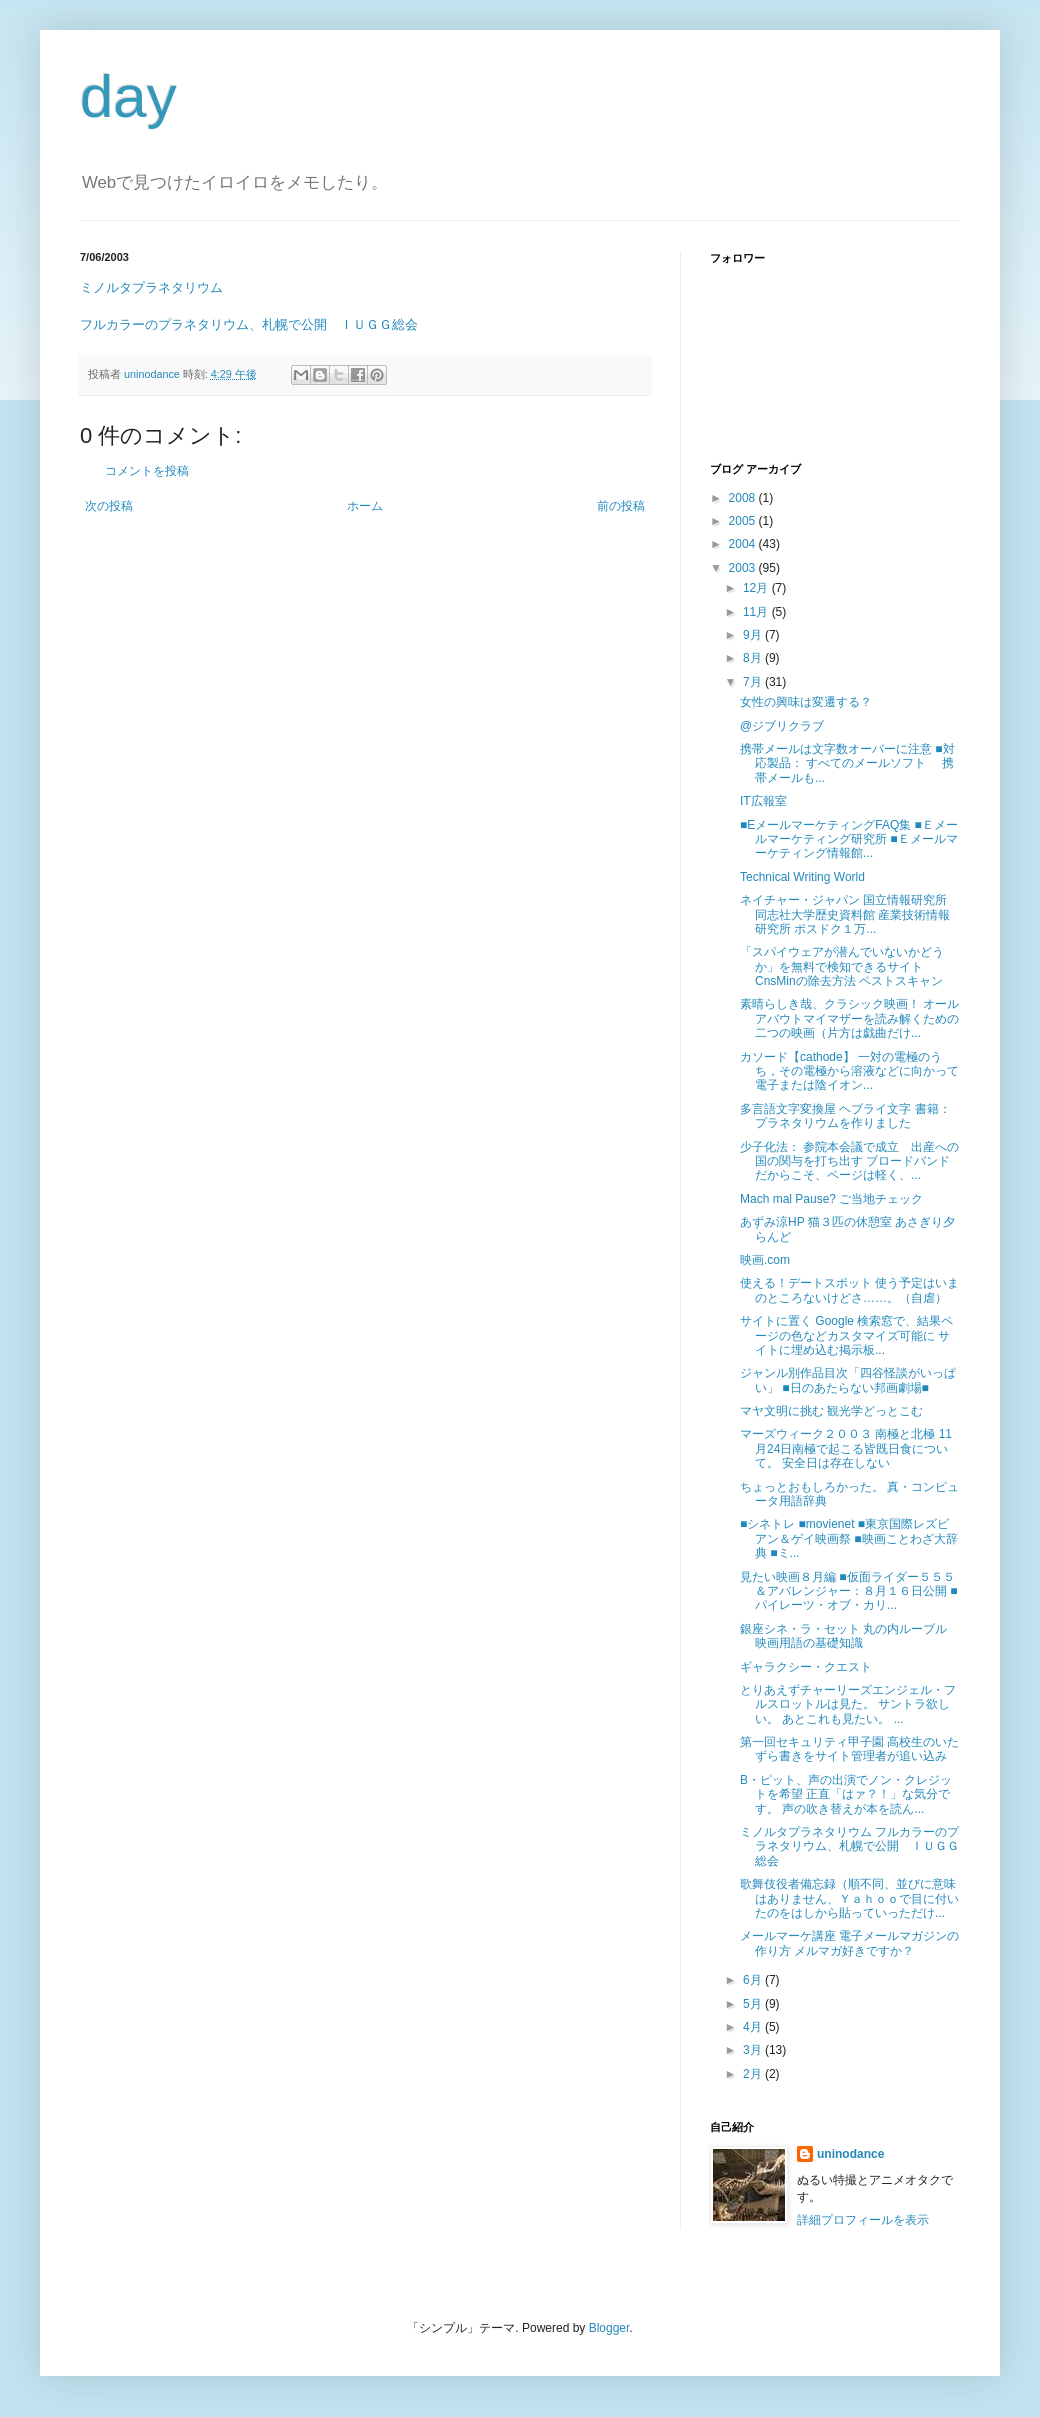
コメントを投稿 (147, 471)
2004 (744, 544)
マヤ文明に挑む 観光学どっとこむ (831, 1411)
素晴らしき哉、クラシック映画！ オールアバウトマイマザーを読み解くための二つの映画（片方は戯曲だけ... (849, 1018)
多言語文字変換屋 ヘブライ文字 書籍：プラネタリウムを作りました (845, 1116)
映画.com (765, 1260)
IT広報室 (763, 801)
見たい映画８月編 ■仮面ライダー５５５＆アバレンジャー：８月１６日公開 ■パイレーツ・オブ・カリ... (849, 1591)
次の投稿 (109, 506)
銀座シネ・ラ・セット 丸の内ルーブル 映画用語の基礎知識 (843, 1636)
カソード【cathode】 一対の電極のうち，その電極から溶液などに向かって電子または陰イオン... (849, 1071)
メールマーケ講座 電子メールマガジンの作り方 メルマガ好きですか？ (849, 1943)
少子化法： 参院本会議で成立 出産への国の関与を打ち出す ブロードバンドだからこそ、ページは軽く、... (849, 1161)
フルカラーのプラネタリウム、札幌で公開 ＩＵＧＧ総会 (249, 324)
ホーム (365, 506)
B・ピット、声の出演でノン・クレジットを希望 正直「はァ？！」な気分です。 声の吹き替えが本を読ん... (846, 1794)
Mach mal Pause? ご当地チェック (831, 1199)
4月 (754, 2027)
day (128, 96)
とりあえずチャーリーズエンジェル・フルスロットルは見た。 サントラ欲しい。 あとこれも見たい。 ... (848, 1704)
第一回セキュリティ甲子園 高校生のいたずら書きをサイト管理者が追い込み (849, 1749)
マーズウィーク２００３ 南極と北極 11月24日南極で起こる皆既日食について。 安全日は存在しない (846, 1448)
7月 (754, 682)
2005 (744, 521)
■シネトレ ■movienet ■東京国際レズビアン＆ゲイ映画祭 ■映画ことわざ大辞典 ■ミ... (849, 1538)
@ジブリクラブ (782, 726)
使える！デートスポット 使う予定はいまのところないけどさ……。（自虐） (849, 1290)
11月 (757, 612)
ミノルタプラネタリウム (151, 287)
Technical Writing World (802, 877)
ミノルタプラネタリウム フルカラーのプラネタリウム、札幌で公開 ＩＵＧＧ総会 (849, 1846)
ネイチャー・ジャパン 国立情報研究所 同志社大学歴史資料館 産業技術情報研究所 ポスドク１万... (845, 914)
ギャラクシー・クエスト (806, 1667)
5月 (754, 2004)
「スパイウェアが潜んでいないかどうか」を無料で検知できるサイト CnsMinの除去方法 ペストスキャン (842, 966)
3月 (754, 2050)
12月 (757, 588)
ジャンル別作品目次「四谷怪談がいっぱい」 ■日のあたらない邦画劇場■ (848, 1380)
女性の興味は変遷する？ (806, 702)
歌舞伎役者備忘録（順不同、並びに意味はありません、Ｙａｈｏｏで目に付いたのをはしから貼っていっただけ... (849, 1898)
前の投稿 (621, 506)
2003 (744, 568)
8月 (754, 658)
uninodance (850, 2154)
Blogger (609, 2328)
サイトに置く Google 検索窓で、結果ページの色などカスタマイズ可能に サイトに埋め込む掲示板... (846, 1335)
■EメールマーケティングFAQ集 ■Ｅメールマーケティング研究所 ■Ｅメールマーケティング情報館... (849, 839)
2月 (754, 2074)
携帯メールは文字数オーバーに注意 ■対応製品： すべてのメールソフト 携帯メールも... (847, 763)
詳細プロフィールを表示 (863, 2220)
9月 (754, 635)
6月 (754, 1980)
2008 (744, 498)
